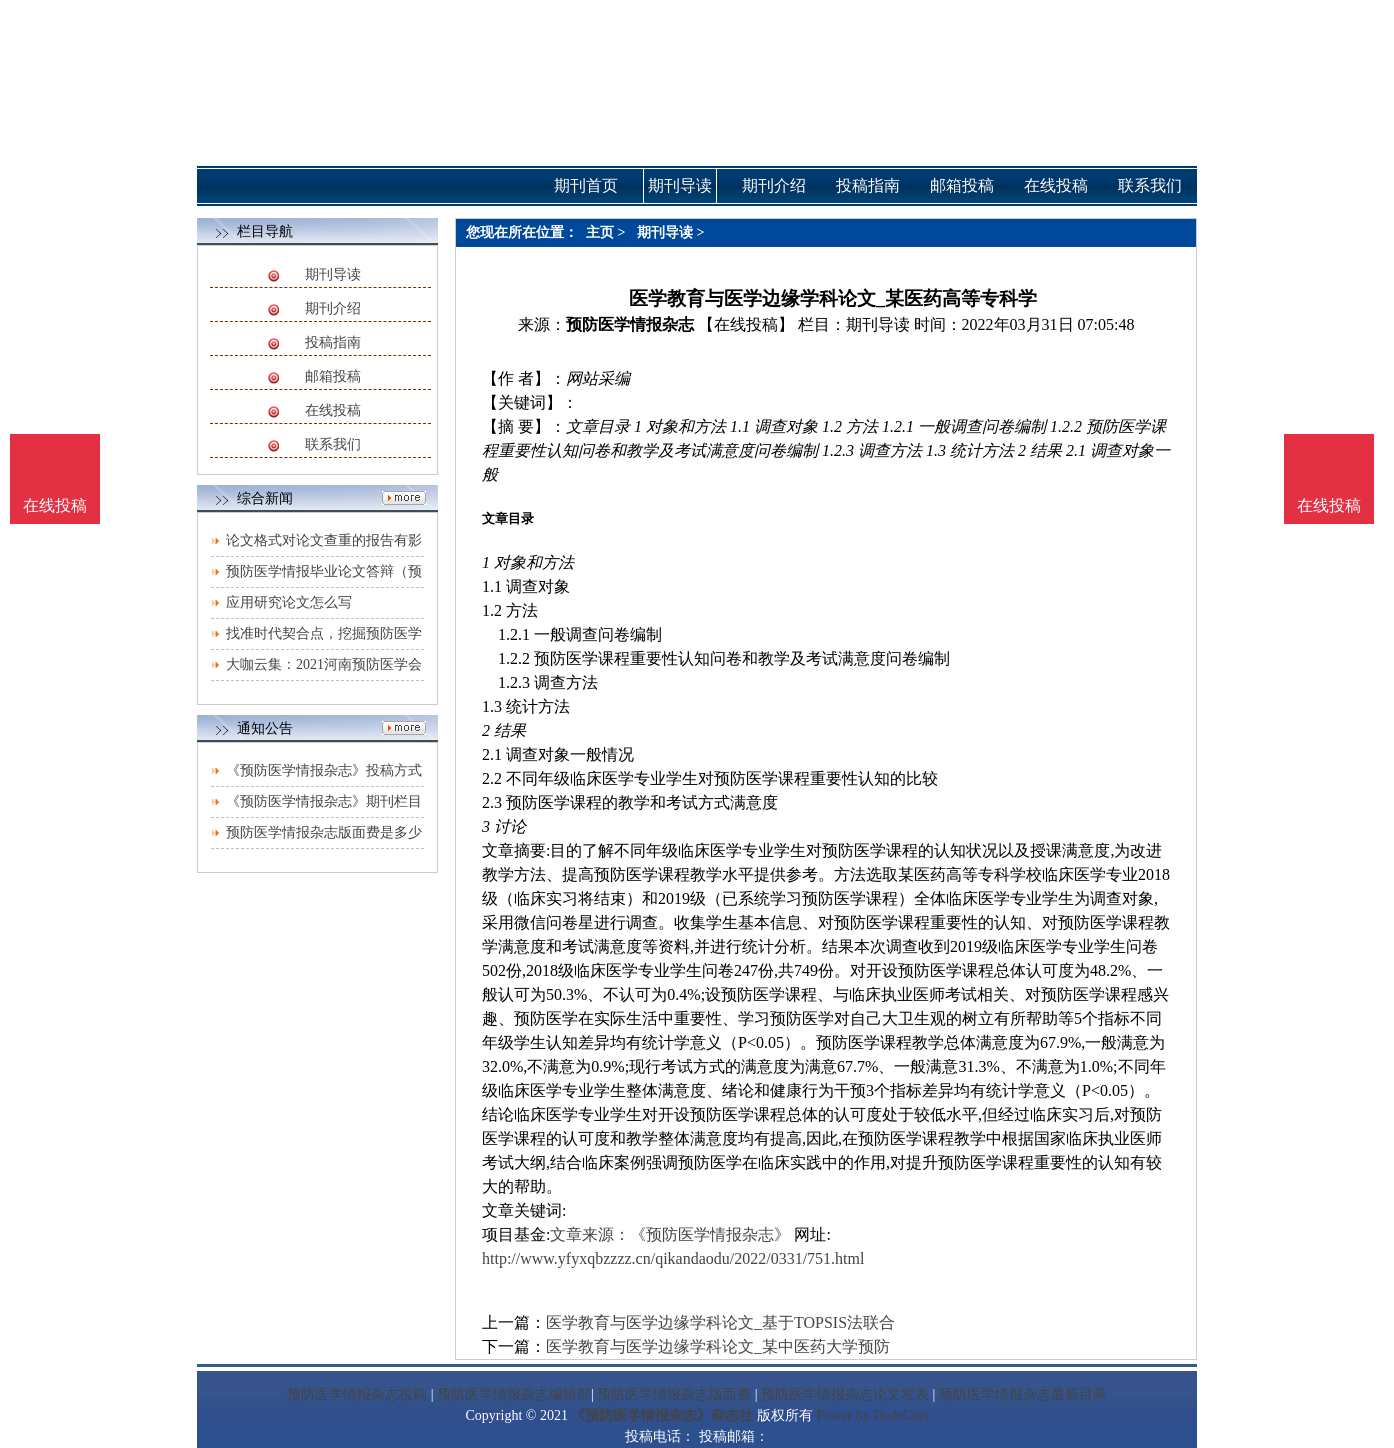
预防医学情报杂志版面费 (674, 1394)
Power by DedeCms (872, 1415)
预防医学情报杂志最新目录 (1023, 1394)
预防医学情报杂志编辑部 (514, 1394)
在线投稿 (333, 410)
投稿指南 (333, 342)
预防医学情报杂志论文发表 (845, 1394)
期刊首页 (586, 185)
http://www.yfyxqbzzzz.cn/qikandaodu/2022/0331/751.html (673, 1258)
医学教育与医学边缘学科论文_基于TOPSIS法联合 (720, 1322)
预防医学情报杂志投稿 (357, 1394)
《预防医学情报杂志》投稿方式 (324, 770)
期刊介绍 (333, 308)
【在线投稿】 (746, 324)
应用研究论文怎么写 (289, 602)
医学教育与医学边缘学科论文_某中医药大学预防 (718, 1346)
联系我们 (333, 444)
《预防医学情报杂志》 (710, 1234)
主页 (600, 232)
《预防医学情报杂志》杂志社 (662, 1415)
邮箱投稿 (333, 376)
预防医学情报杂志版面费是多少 (324, 832)
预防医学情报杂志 (630, 324)
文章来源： (590, 1234)
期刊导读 (333, 274)
